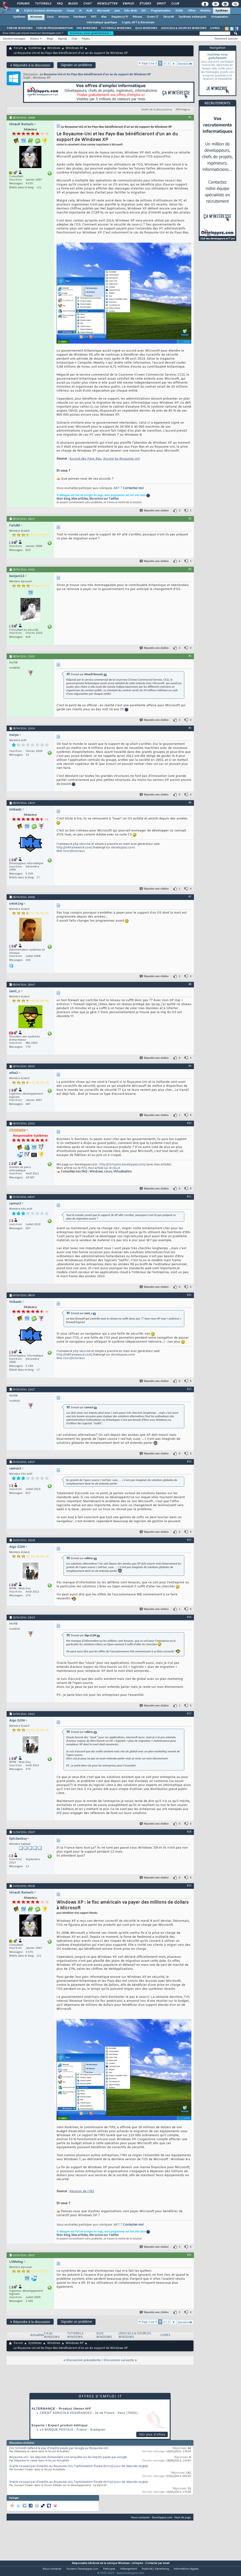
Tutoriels (43, 4)
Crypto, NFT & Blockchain (138, 22)
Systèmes (221, 10)
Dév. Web (130, 10)
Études (145, 4)
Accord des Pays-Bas (85, 459)
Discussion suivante (119, 2360)
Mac (104, 17)
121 (38, 187)
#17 (189, 1713)
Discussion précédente (83, 2360)
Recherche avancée (226, 38)
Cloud (70, 10)
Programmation (161, 10)
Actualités (37, 2335)
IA (80, 10)
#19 (189, 1885)
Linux (50, 17)
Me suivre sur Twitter (104, 499)
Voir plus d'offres (152, 2434)
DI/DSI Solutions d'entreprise (43, 10)
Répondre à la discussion (30, 65)
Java (117, 10)
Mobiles (205, 10)
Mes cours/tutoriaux (70, 851)
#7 (190, 896)
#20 (189, 2254)
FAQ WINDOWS (86, 28)
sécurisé (85, 844)
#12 (189, 1294)
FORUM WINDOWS (19, 28)
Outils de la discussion (155, 109)
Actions (34, 38)
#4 (190, 656)
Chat (87, 4)
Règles (86, 38)
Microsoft (103, 10)
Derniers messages (14, 38)
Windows (36, 17)
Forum (18, 48)
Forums (23, 4)
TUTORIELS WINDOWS (116, 28)
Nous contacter (140, 2517)
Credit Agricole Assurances (66, 2413)
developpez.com (122, 848)
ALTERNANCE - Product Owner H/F (61, 2408)
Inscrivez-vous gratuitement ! (90, 33)
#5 (190, 728)
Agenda (62, 38)
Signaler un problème (76, 65)
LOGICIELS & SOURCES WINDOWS (183, 28)
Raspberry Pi (119, 17)
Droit (161, 4)
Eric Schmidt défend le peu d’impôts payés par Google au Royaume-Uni (58, 2448)
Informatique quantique (102, 22)
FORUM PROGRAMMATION (54, 28)
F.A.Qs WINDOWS (52, 2335)
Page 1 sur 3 (149, 63)
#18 (189, 1831)
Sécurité (168, 17)
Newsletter (106, 4)
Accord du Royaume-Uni (121, 459)
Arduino (63, 17)
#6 (190, 802)
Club (175, 4)
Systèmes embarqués (192, 17)
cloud (116, 1168)
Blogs (73, 4)
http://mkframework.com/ (74, 848)
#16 (189, 1617)
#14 (189, 1461)
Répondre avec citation (154, 510)
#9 (190, 1065)
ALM (89, 10)
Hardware (79, 17)
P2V (83, 1168)
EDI (143, 10)
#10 (189, 1123)
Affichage (182, 109)
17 (38, 877)
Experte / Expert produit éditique (60, 2425)
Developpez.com (162, 2517)
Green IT (152, 17)
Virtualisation (219, 17)
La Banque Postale (56, 2429)
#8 (190, 984)
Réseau (137, 17)
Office (192, 10)
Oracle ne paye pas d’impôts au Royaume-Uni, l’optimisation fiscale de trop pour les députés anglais (78, 2466)
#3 (190, 569)
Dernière (185, 63)
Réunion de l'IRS (81, 2191)
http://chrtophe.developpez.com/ (122, 1165)
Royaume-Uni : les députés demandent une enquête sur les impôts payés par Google (68, 2457)
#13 (189, 1389)
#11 (189, 1196)
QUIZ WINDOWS (146, 28)
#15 (189, 1539)
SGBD (179, 10)
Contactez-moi (133, 488)
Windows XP (74, 48)
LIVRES (215, 28)
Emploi (128, 4)
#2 (190, 518)
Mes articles (79, 499)
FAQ (59, 4)
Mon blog (63, 499)
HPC (93, 17)
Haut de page (182, 2517)
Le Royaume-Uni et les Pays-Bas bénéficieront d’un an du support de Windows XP (95, 74)
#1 (190, 117)
